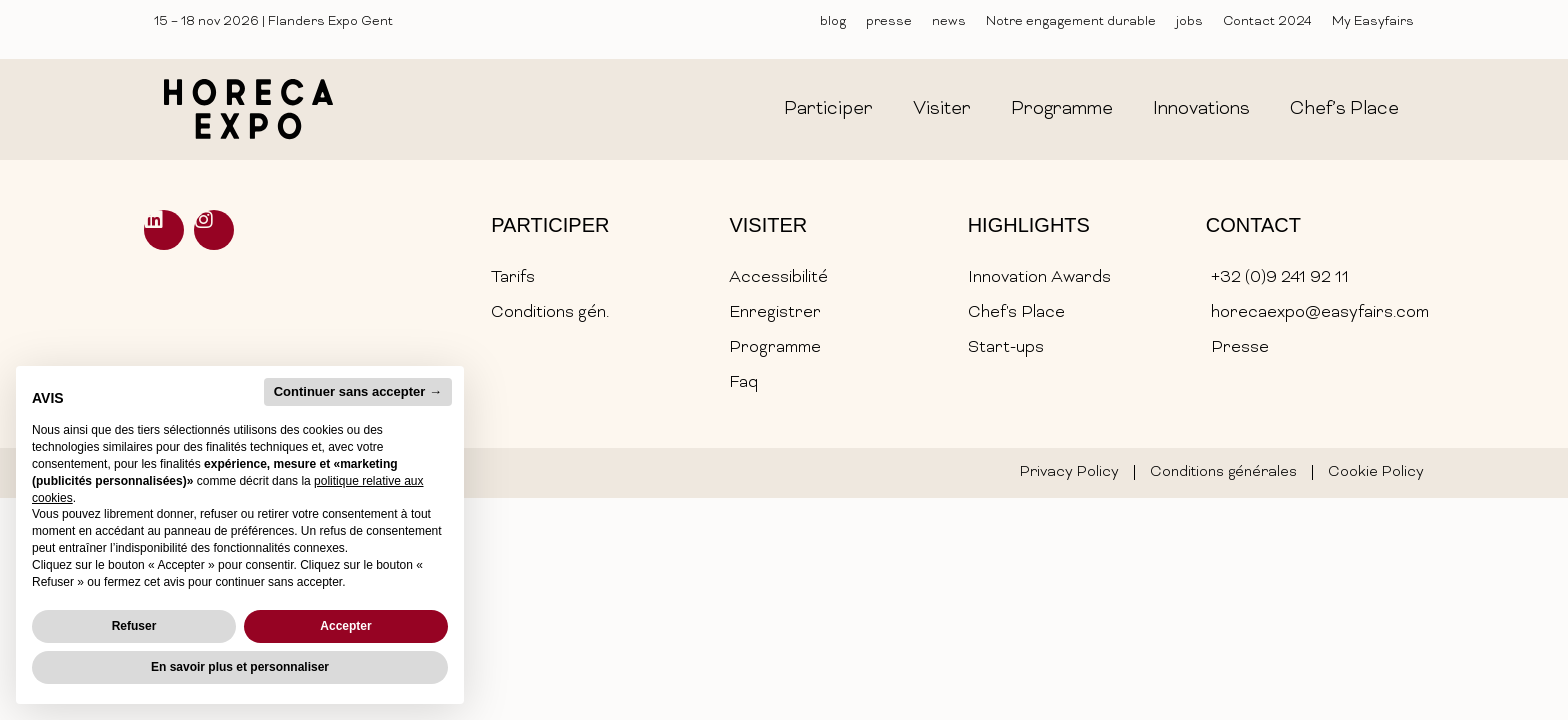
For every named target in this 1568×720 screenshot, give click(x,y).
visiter (942, 109)
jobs (1189, 22)
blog (833, 22)
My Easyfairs (1373, 22)
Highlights (1029, 225)
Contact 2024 (1267, 22)
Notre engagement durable (1071, 22)
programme (1062, 109)
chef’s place (1344, 109)
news (949, 22)
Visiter (768, 225)
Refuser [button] (134, 626)
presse (889, 22)
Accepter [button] (345, 626)
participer (828, 109)
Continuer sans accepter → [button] (358, 391)
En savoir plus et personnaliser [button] (240, 667)
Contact (1253, 225)
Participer (550, 225)
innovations (1201, 109)
